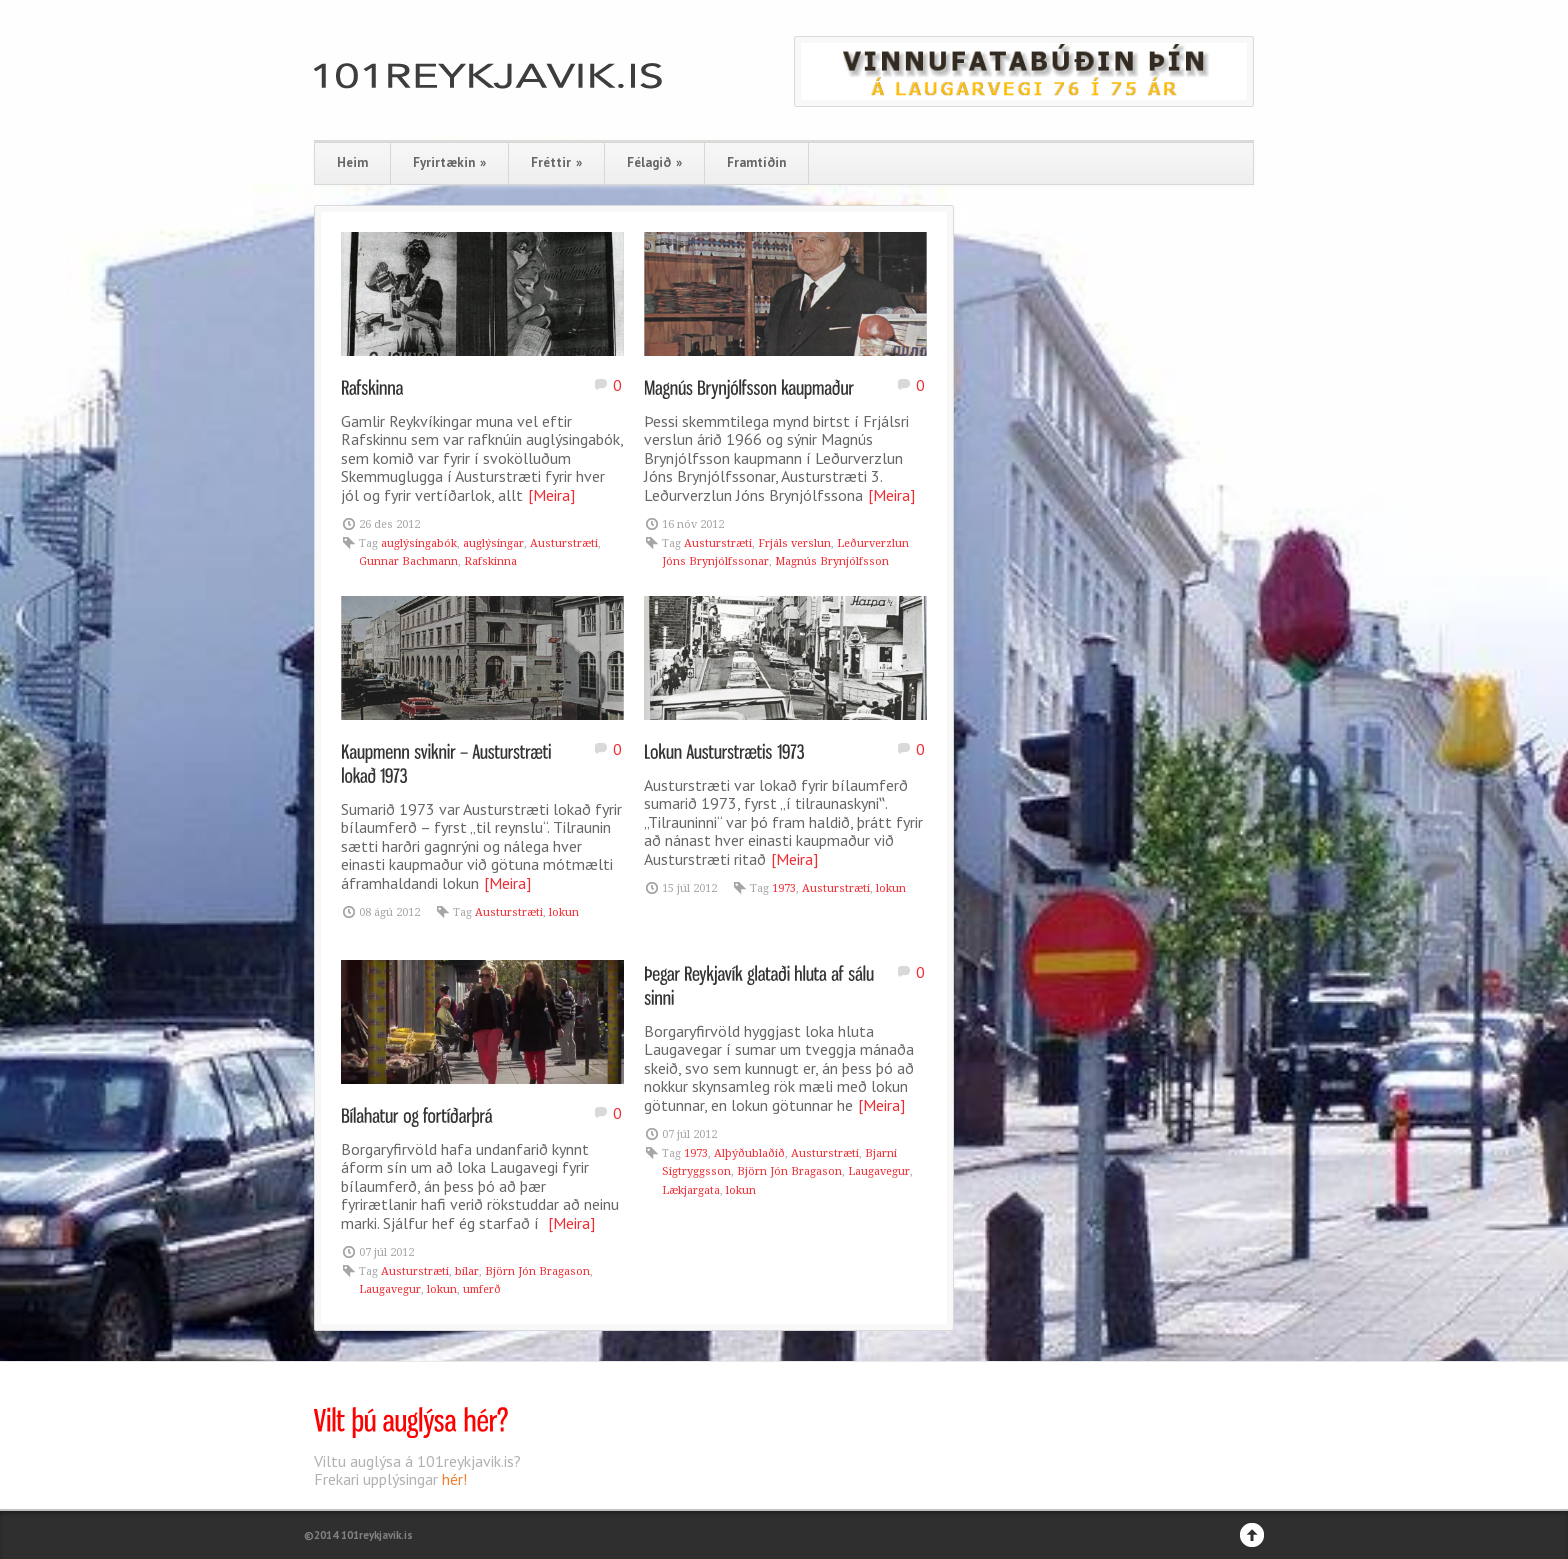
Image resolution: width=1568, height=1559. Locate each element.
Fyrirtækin (449, 162)
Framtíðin (756, 162)
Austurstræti (564, 543)
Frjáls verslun (794, 543)
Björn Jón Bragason (537, 1271)
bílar (467, 1271)
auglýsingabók (419, 543)
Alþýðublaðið (749, 1153)
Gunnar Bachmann (408, 561)
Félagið (654, 162)
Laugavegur (390, 1289)
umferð (482, 1289)
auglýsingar (493, 543)
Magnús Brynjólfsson (832, 561)
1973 (784, 888)
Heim (352, 162)
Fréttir (556, 162)
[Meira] (551, 495)
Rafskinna (490, 561)
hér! (454, 1479)
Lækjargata (691, 1190)
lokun (564, 912)
